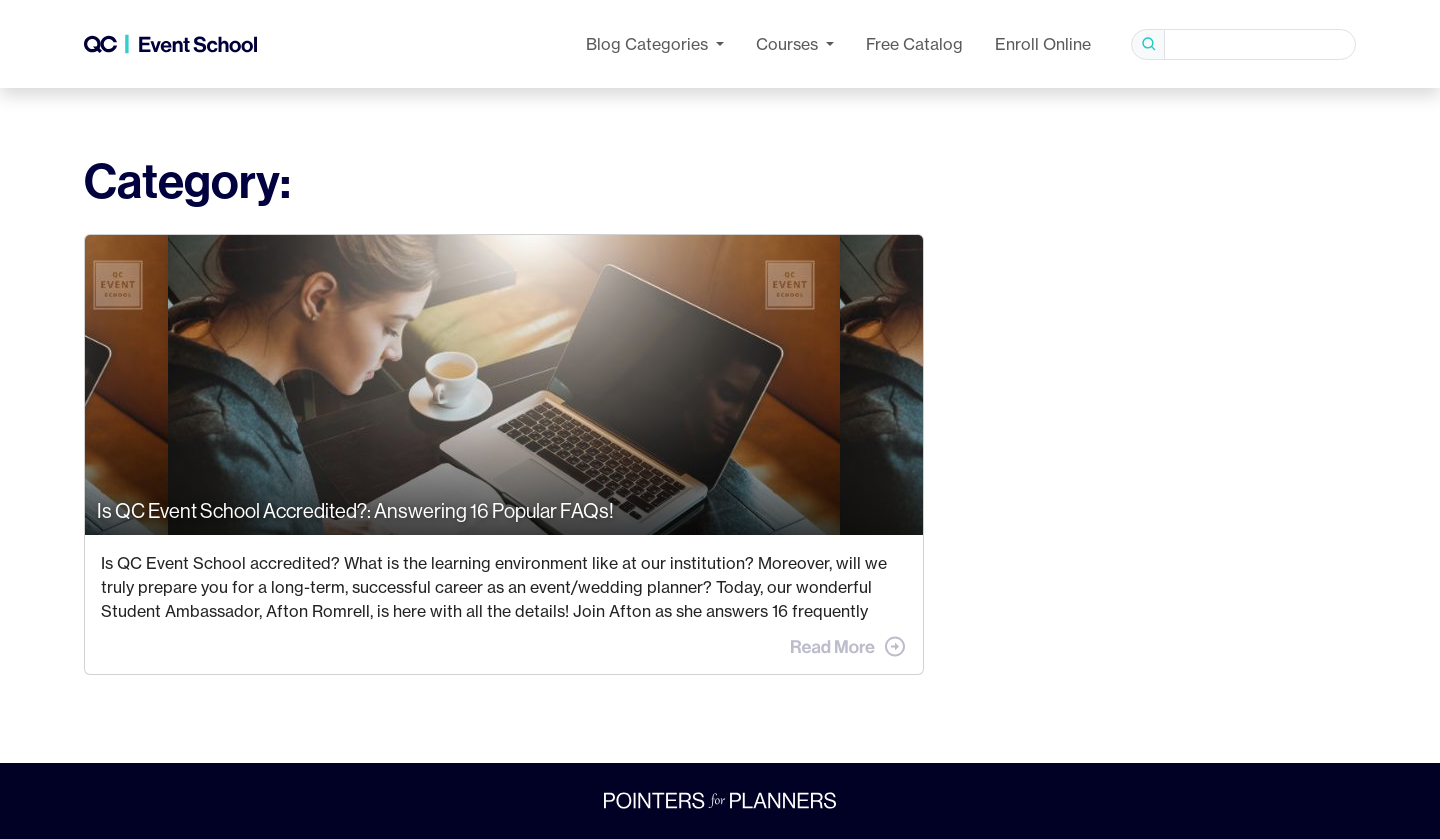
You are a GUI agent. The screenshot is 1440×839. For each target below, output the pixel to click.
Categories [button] (649, 44)
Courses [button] (789, 44)
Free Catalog (914, 44)
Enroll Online (1043, 44)
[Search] (1260, 44)
